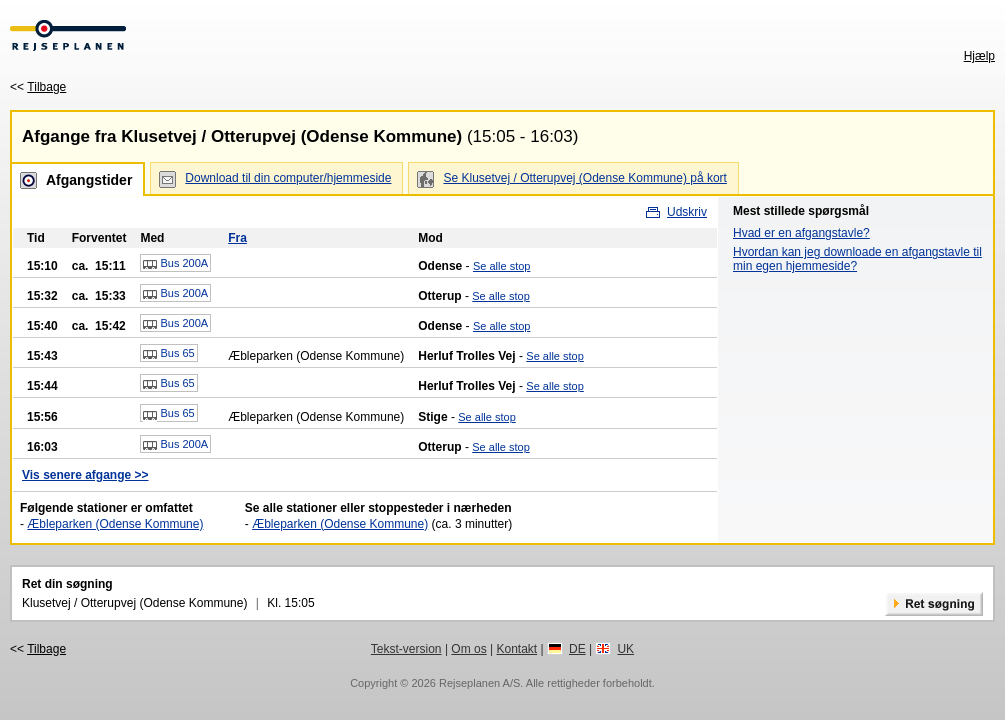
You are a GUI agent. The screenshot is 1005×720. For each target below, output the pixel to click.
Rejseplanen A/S (479, 683)
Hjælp (979, 56)
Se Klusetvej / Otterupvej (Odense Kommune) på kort (584, 178)
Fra (237, 238)
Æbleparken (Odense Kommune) (115, 524)
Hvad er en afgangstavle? (801, 233)
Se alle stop (501, 266)
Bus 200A (175, 264)
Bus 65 (168, 354)
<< (38, 87)
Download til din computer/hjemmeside (288, 178)
